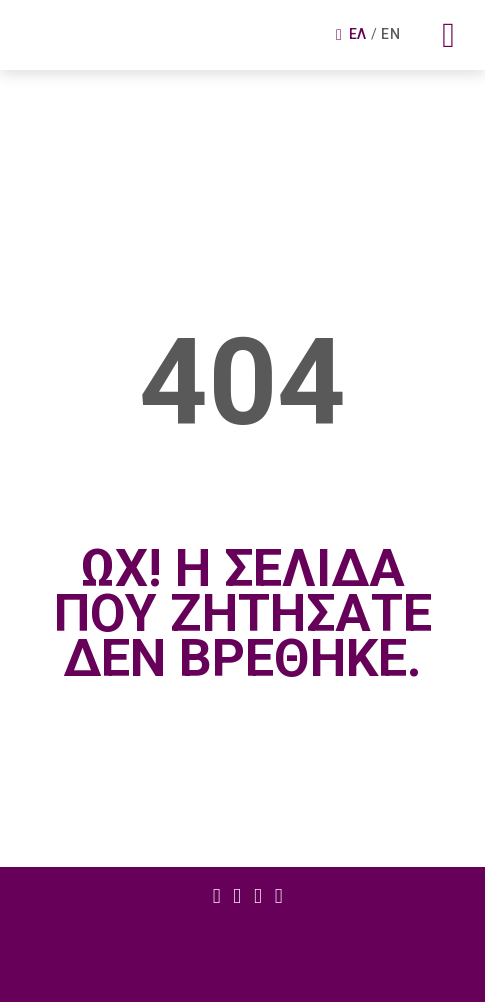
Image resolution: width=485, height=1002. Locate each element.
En (390, 34)
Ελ (358, 34)
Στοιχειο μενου (217, 897)
